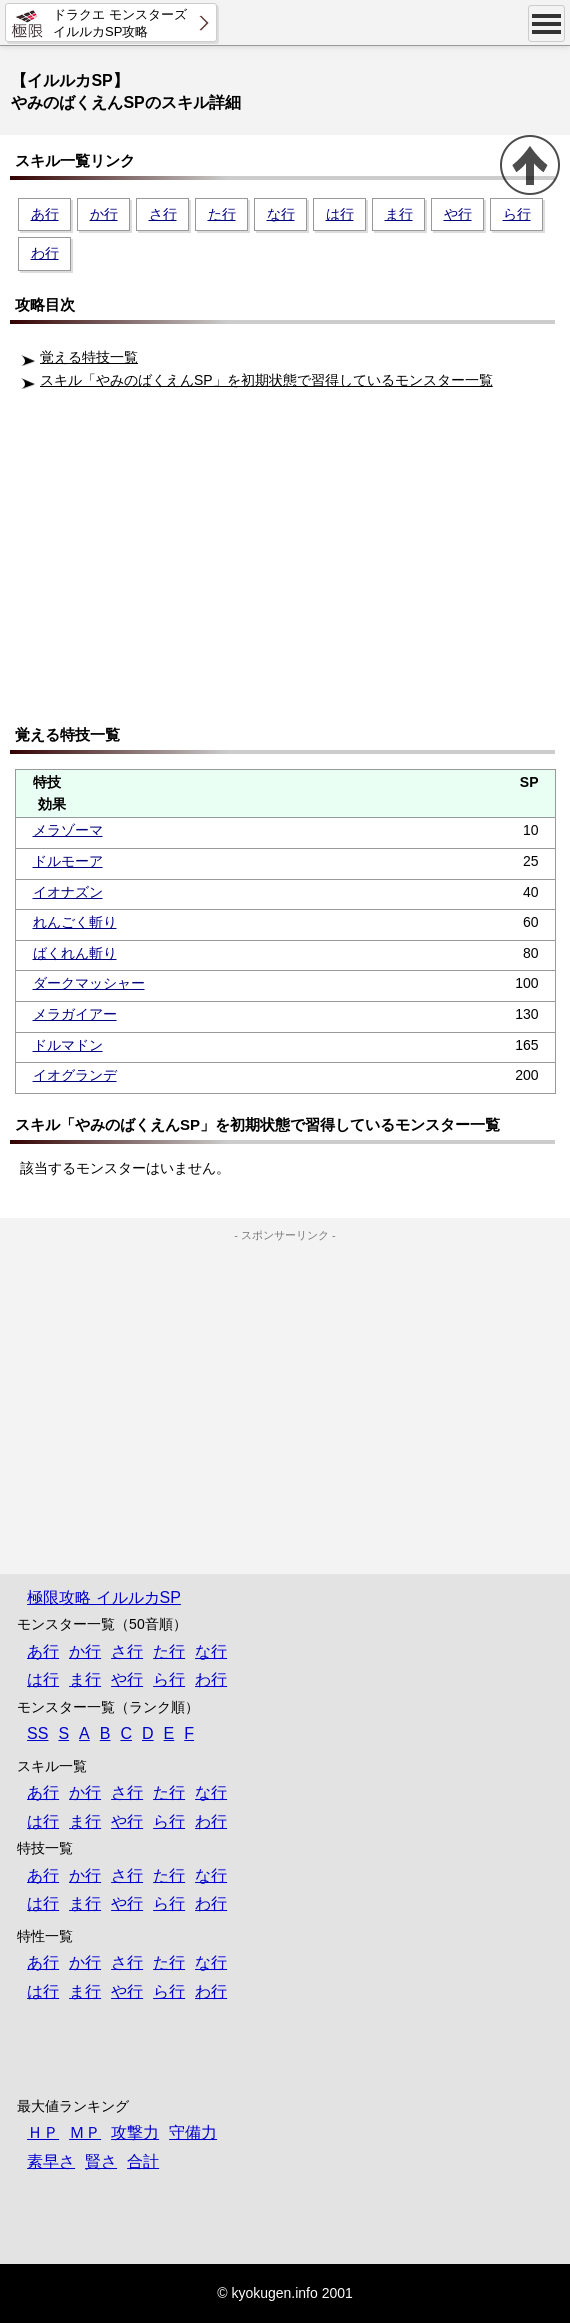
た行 (222, 214)
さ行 (163, 214)
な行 (281, 214)
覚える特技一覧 (89, 357)
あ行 (45, 214)
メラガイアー (75, 1014)
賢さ (101, 2161)
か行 (104, 214)
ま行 (399, 214)
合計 (143, 2161)
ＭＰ (85, 2132)
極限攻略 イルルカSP (104, 1597)
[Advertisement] (290, 564)
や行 (458, 214)
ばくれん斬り (75, 953)
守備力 (193, 2132)
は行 (340, 214)
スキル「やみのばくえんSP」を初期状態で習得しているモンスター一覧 (266, 380)
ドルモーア (68, 861)
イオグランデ (75, 1075)
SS (37, 1733)
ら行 (517, 214)
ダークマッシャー (89, 983)
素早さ (51, 2161)
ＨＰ (43, 2132)
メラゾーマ (68, 830)
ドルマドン (68, 1045)
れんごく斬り (75, 922)
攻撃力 (135, 2132)
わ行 (45, 253)
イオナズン (68, 892)
